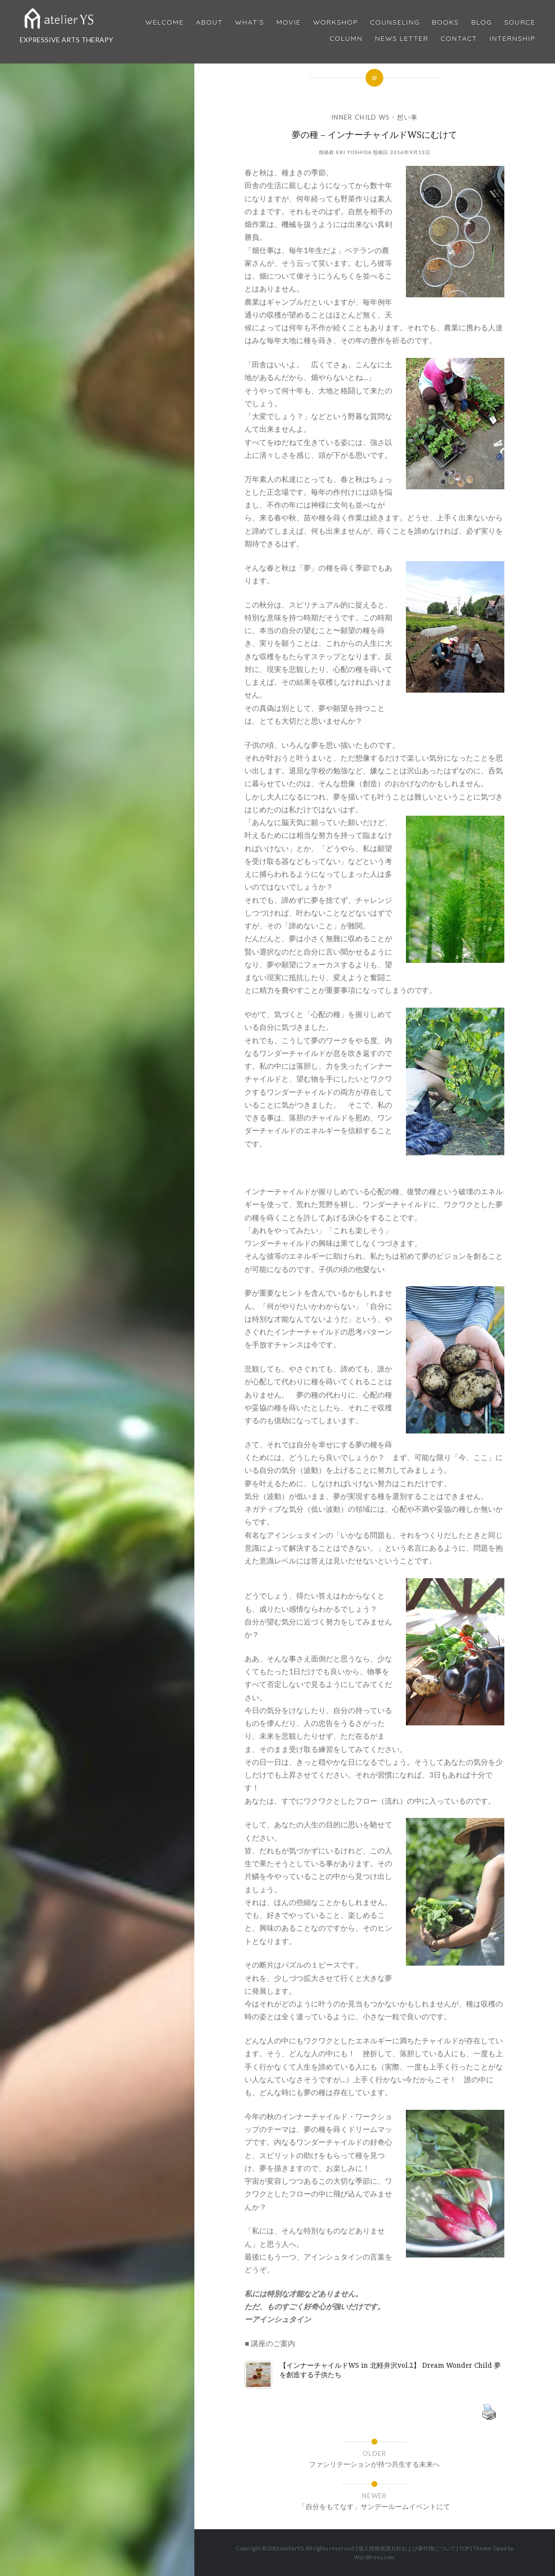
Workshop (335, 22)
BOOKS (445, 22)
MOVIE (289, 22)
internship (512, 38)
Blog (481, 22)
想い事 (407, 117)
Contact (459, 38)
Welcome (164, 22)
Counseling (395, 22)
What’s (249, 22)
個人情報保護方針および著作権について (407, 2548)
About (209, 22)
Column (346, 38)
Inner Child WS (360, 117)
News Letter (402, 38)
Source (519, 22)
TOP (464, 2548)
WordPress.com (374, 2557)
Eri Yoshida (354, 152)
